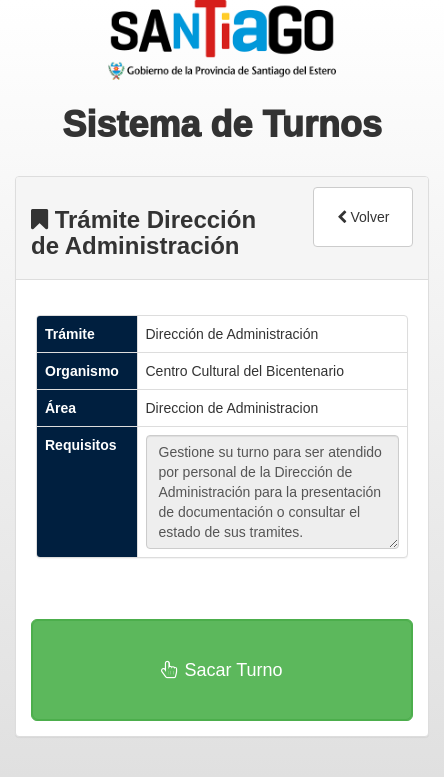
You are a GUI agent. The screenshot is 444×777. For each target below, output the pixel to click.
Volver (363, 217)
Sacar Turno (221, 670)
